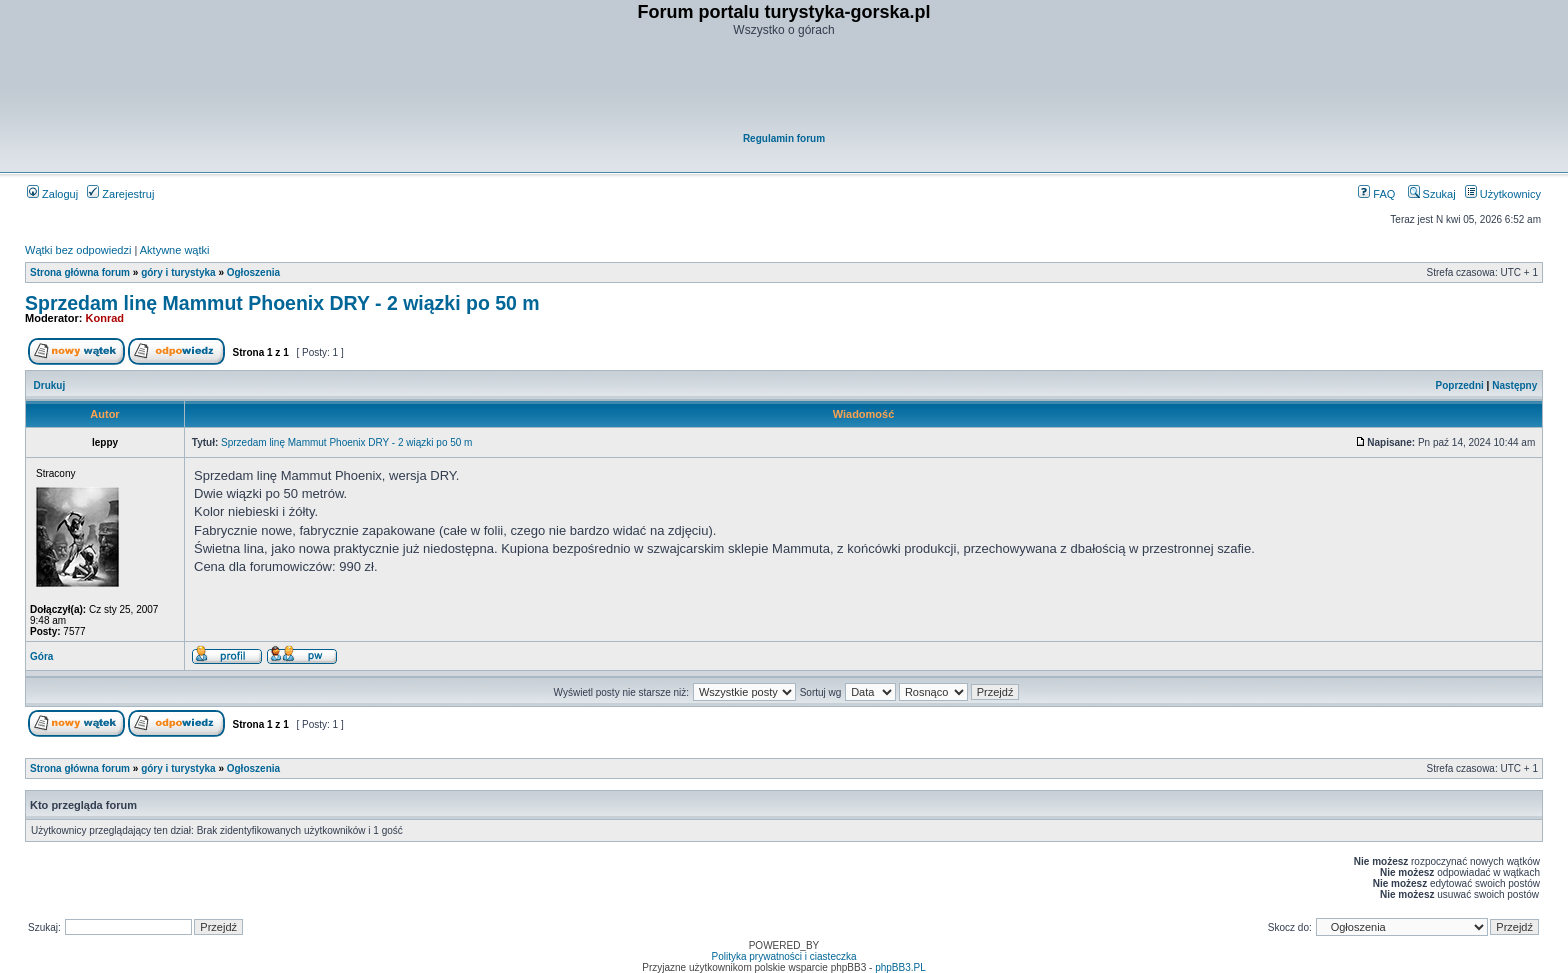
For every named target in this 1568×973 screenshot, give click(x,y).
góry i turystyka (178, 272)
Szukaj (1432, 194)
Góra (41, 656)
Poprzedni (1460, 385)
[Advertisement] (785, 86)
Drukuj (50, 385)
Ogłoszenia (253, 272)
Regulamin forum (784, 138)
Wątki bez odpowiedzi (78, 250)
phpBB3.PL (900, 967)
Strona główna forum (80, 272)
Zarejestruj (120, 194)
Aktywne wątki (175, 250)
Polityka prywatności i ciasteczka (783, 956)
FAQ (1376, 194)
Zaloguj (52, 194)
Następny (1514, 385)
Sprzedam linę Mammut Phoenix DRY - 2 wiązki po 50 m (282, 303)
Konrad (105, 318)
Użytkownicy (1503, 194)
